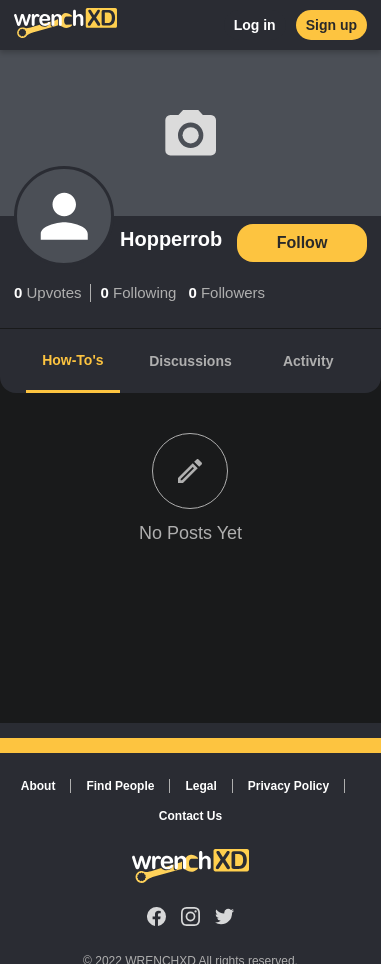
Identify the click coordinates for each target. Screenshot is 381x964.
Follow (302, 242)
